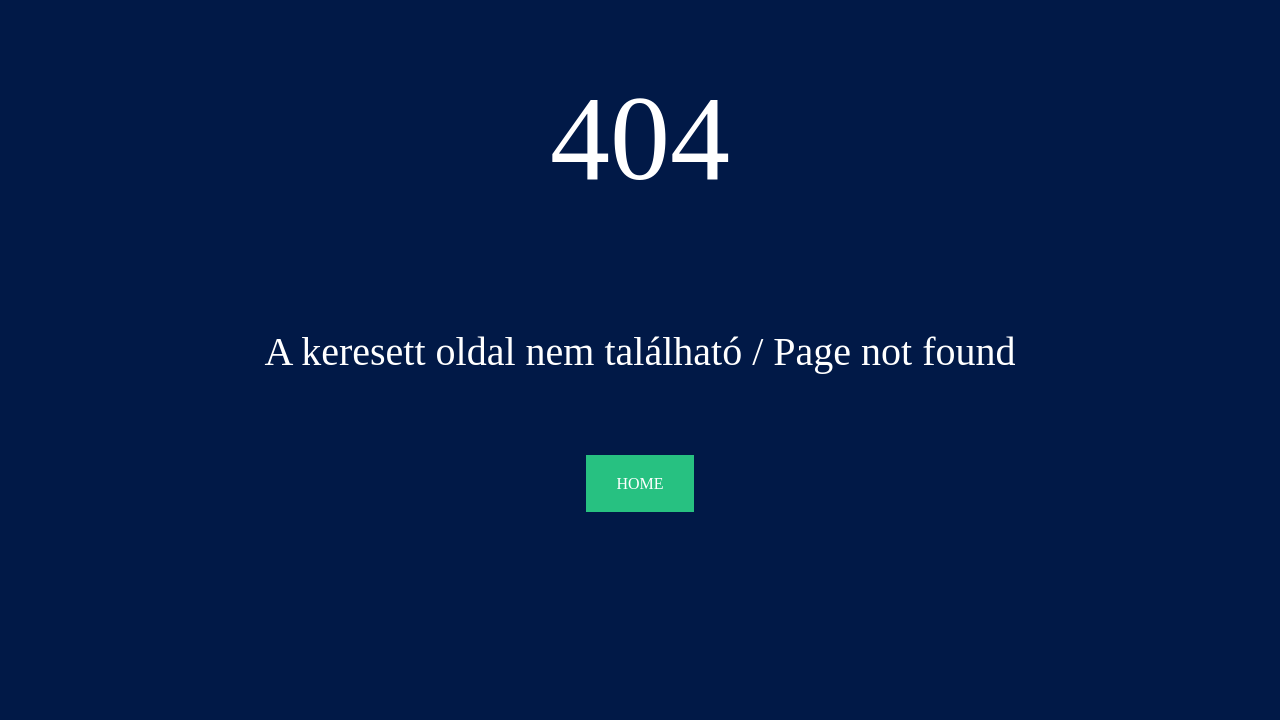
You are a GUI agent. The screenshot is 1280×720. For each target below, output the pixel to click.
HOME (639, 483)
